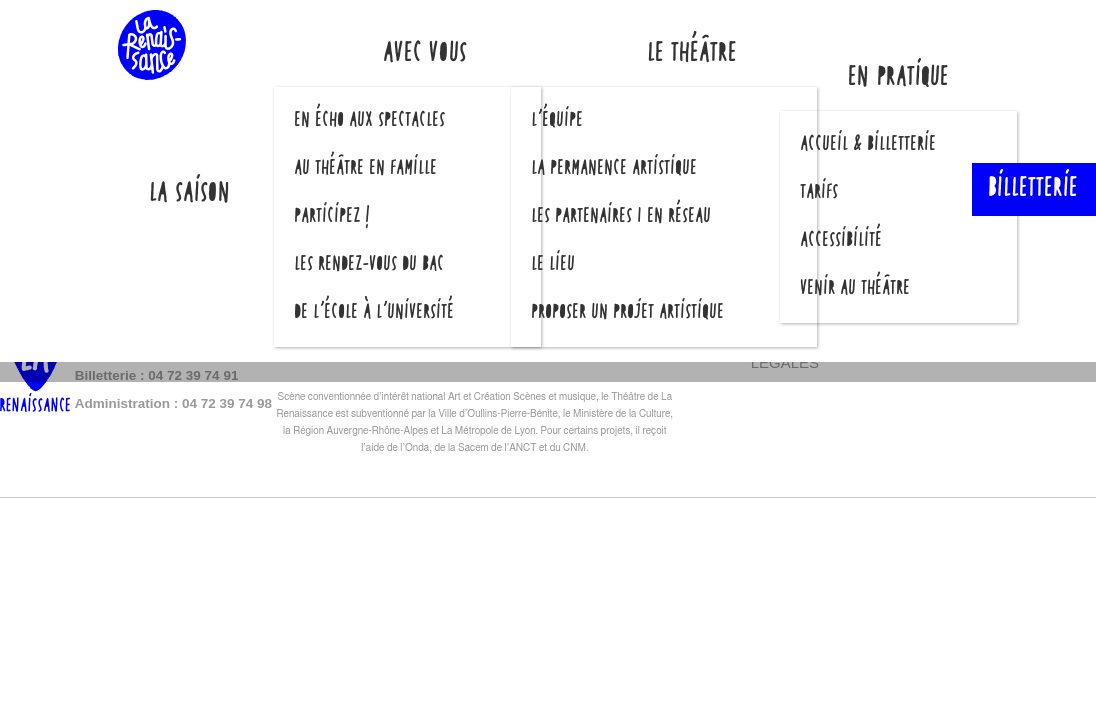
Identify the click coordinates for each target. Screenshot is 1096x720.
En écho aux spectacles (370, 121)
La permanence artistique (615, 169)
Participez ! (333, 217)
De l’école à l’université (375, 313)
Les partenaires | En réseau (622, 217)
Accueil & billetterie (869, 145)
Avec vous (426, 54)
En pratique (899, 78)
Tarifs (820, 193)
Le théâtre (693, 54)
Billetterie (1034, 190)
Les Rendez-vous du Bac (370, 265)
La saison (191, 194)
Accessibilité (842, 241)
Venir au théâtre (856, 289)
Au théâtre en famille (366, 169)
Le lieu (554, 265)
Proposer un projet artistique (628, 313)
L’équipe (558, 121)
